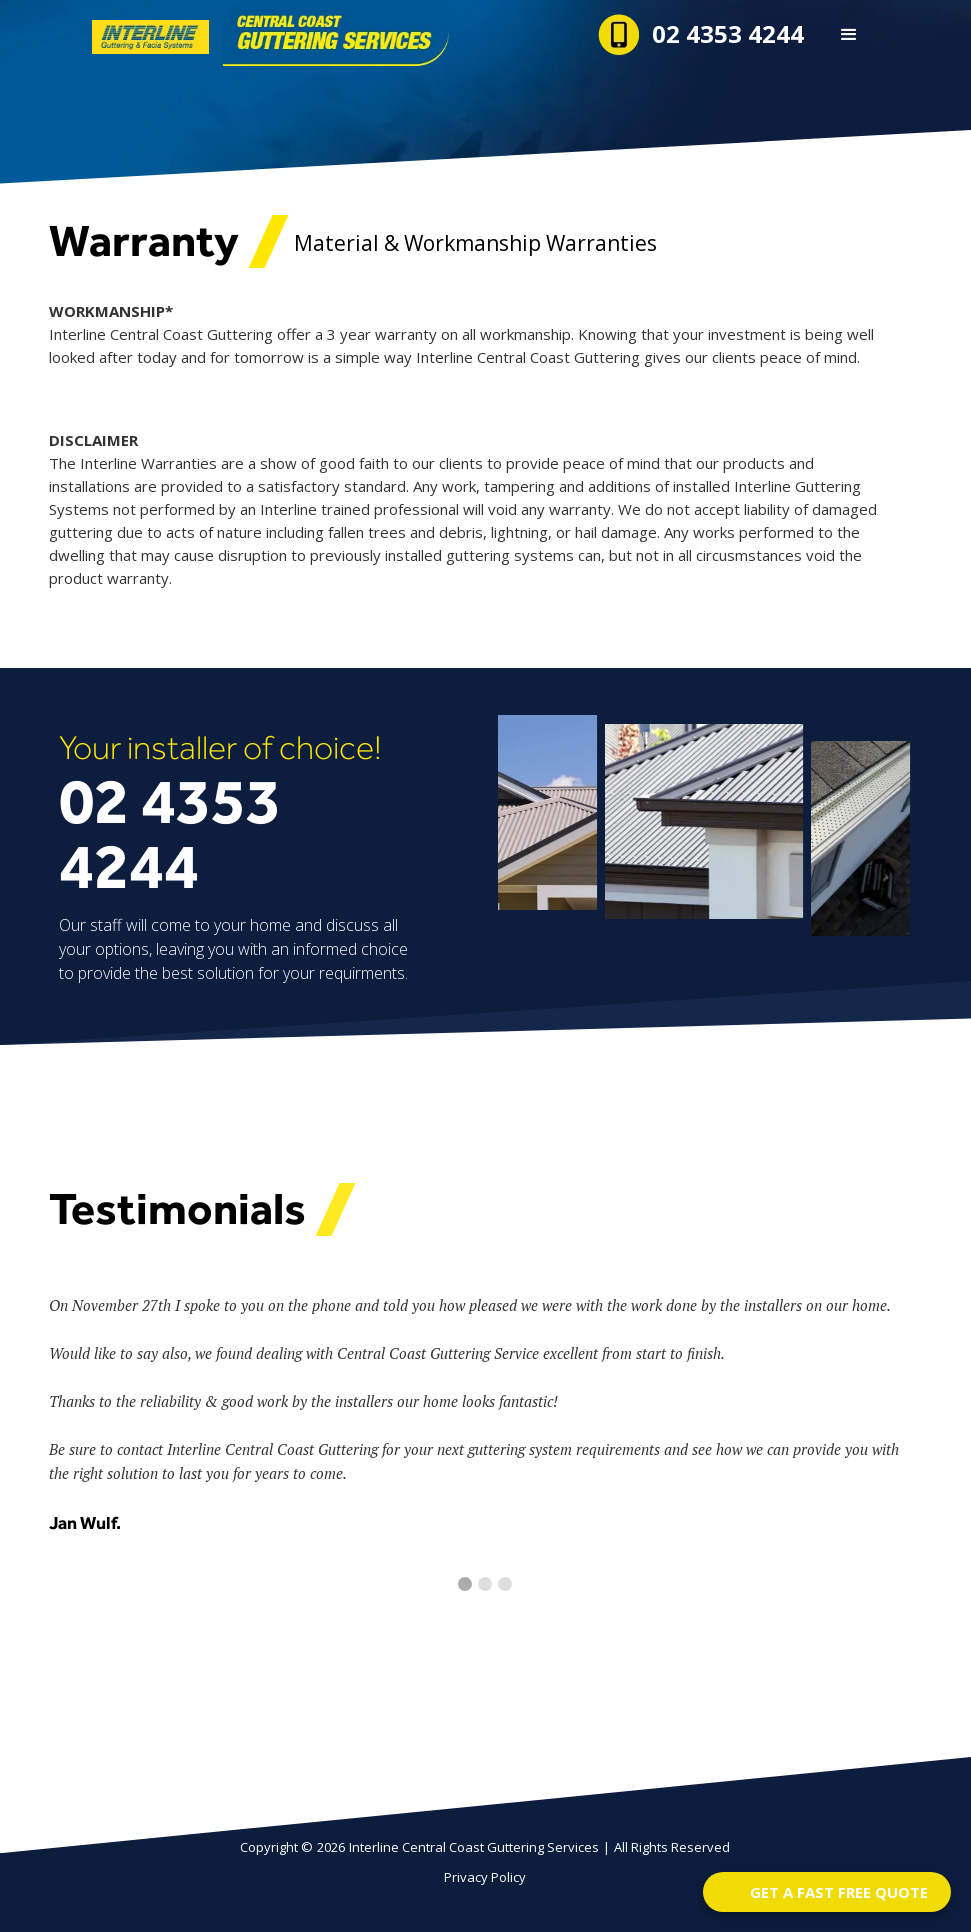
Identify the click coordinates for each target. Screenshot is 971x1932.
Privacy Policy (485, 1877)
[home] (205, 33)
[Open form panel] (827, 1892)
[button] (849, 35)
